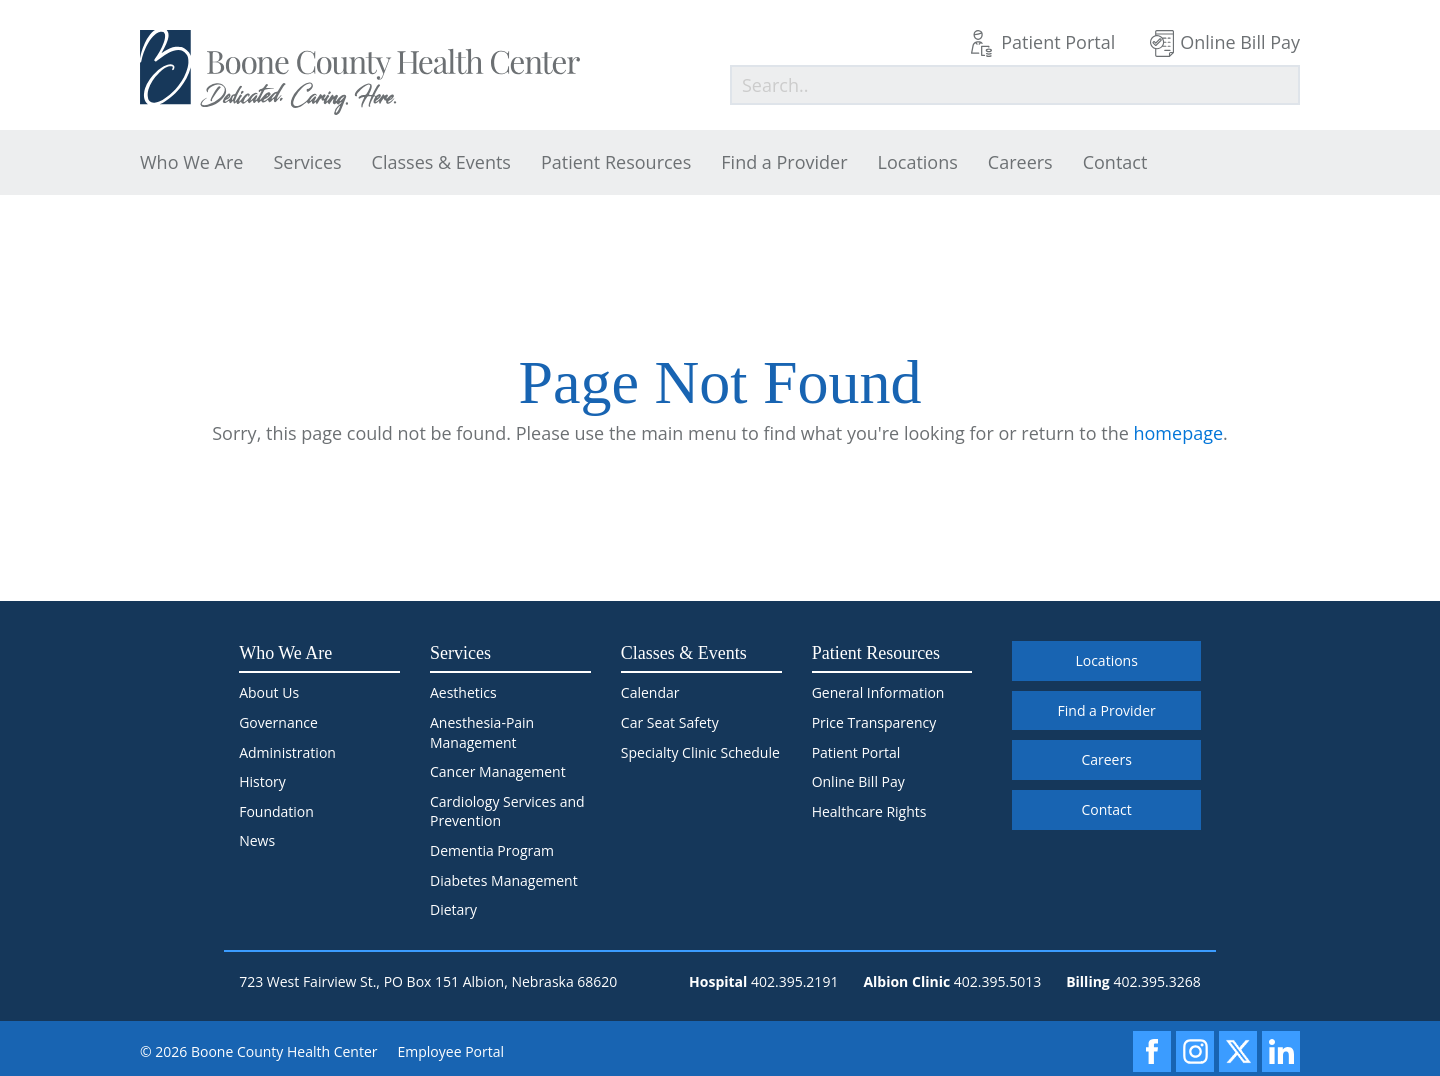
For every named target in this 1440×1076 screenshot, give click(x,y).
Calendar (650, 692)
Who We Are (191, 162)
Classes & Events (441, 162)
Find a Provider (784, 162)
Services (307, 162)
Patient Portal (1058, 42)
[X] (1238, 1051)
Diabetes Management (504, 880)
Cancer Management (498, 771)
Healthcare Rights (869, 811)
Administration (287, 752)
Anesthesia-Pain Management (482, 732)
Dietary (453, 909)
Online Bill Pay (1240, 42)
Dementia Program (492, 850)
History (262, 781)
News (257, 840)
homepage (1179, 433)
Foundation (276, 811)
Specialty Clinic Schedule (700, 752)
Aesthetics (463, 692)
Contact (1115, 162)
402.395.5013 (997, 981)
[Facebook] (1152, 1051)
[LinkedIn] (1281, 1051)
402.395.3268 (1156, 981)
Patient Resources (616, 162)
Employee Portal (451, 1051)
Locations (918, 162)
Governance (278, 722)
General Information (878, 692)
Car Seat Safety (670, 722)
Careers (1020, 162)
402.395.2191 (794, 981)
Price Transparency (874, 722)
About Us (269, 692)
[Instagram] (1195, 1051)
